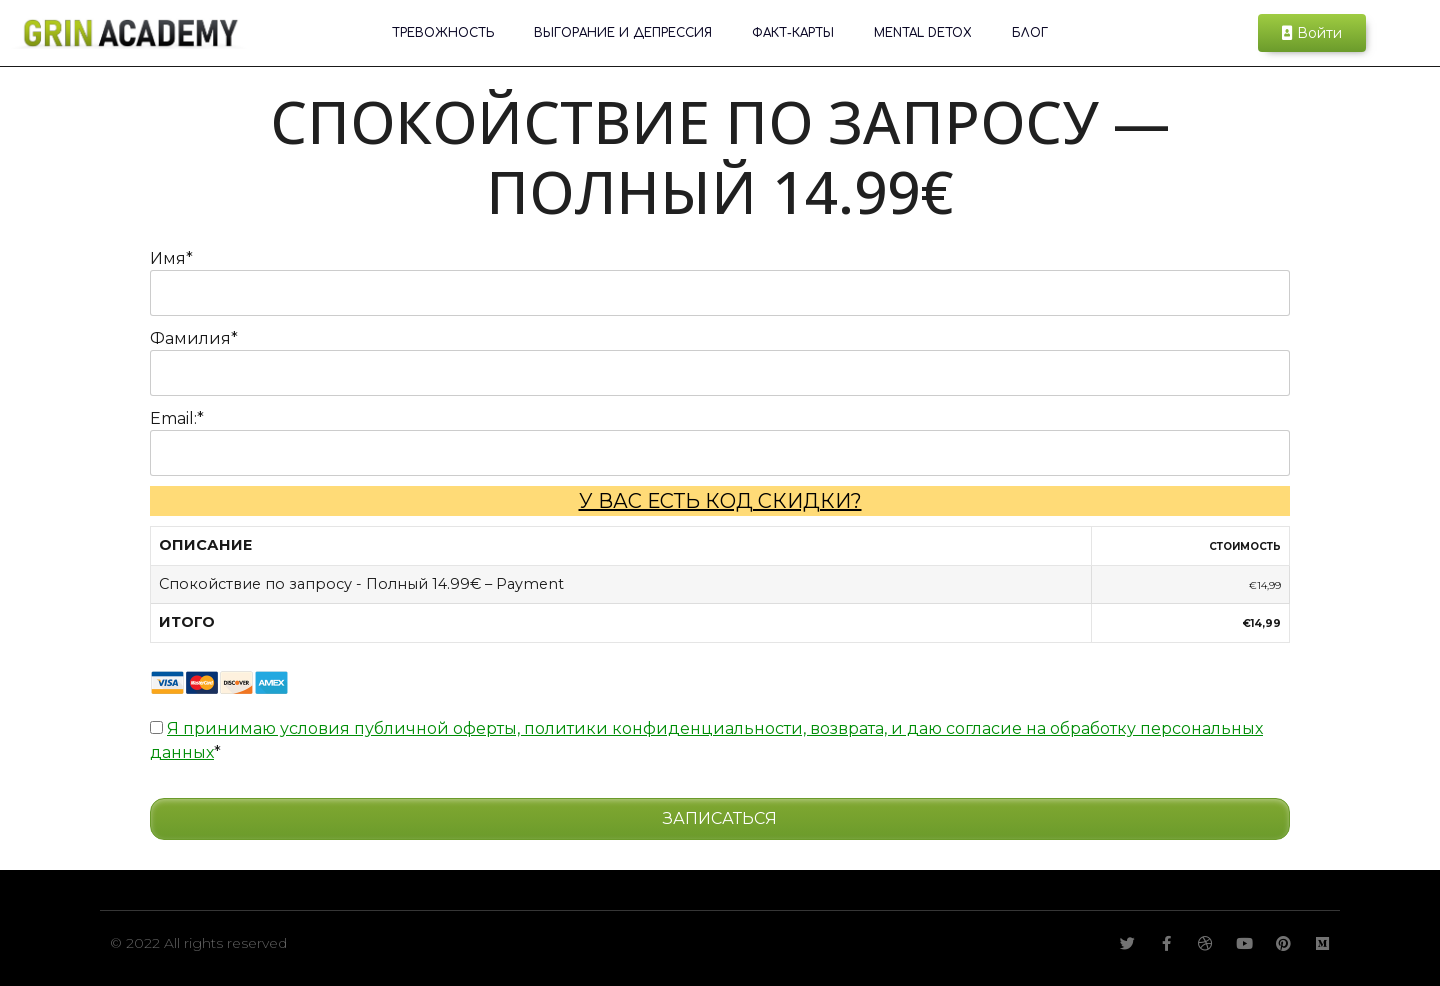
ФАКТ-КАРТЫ (793, 33)
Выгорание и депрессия (623, 33)
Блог (1030, 33)
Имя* (171, 258)
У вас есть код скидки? (720, 501)
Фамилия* (194, 338)
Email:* (177, 418)
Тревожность (443, 33)
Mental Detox (923, 33)
